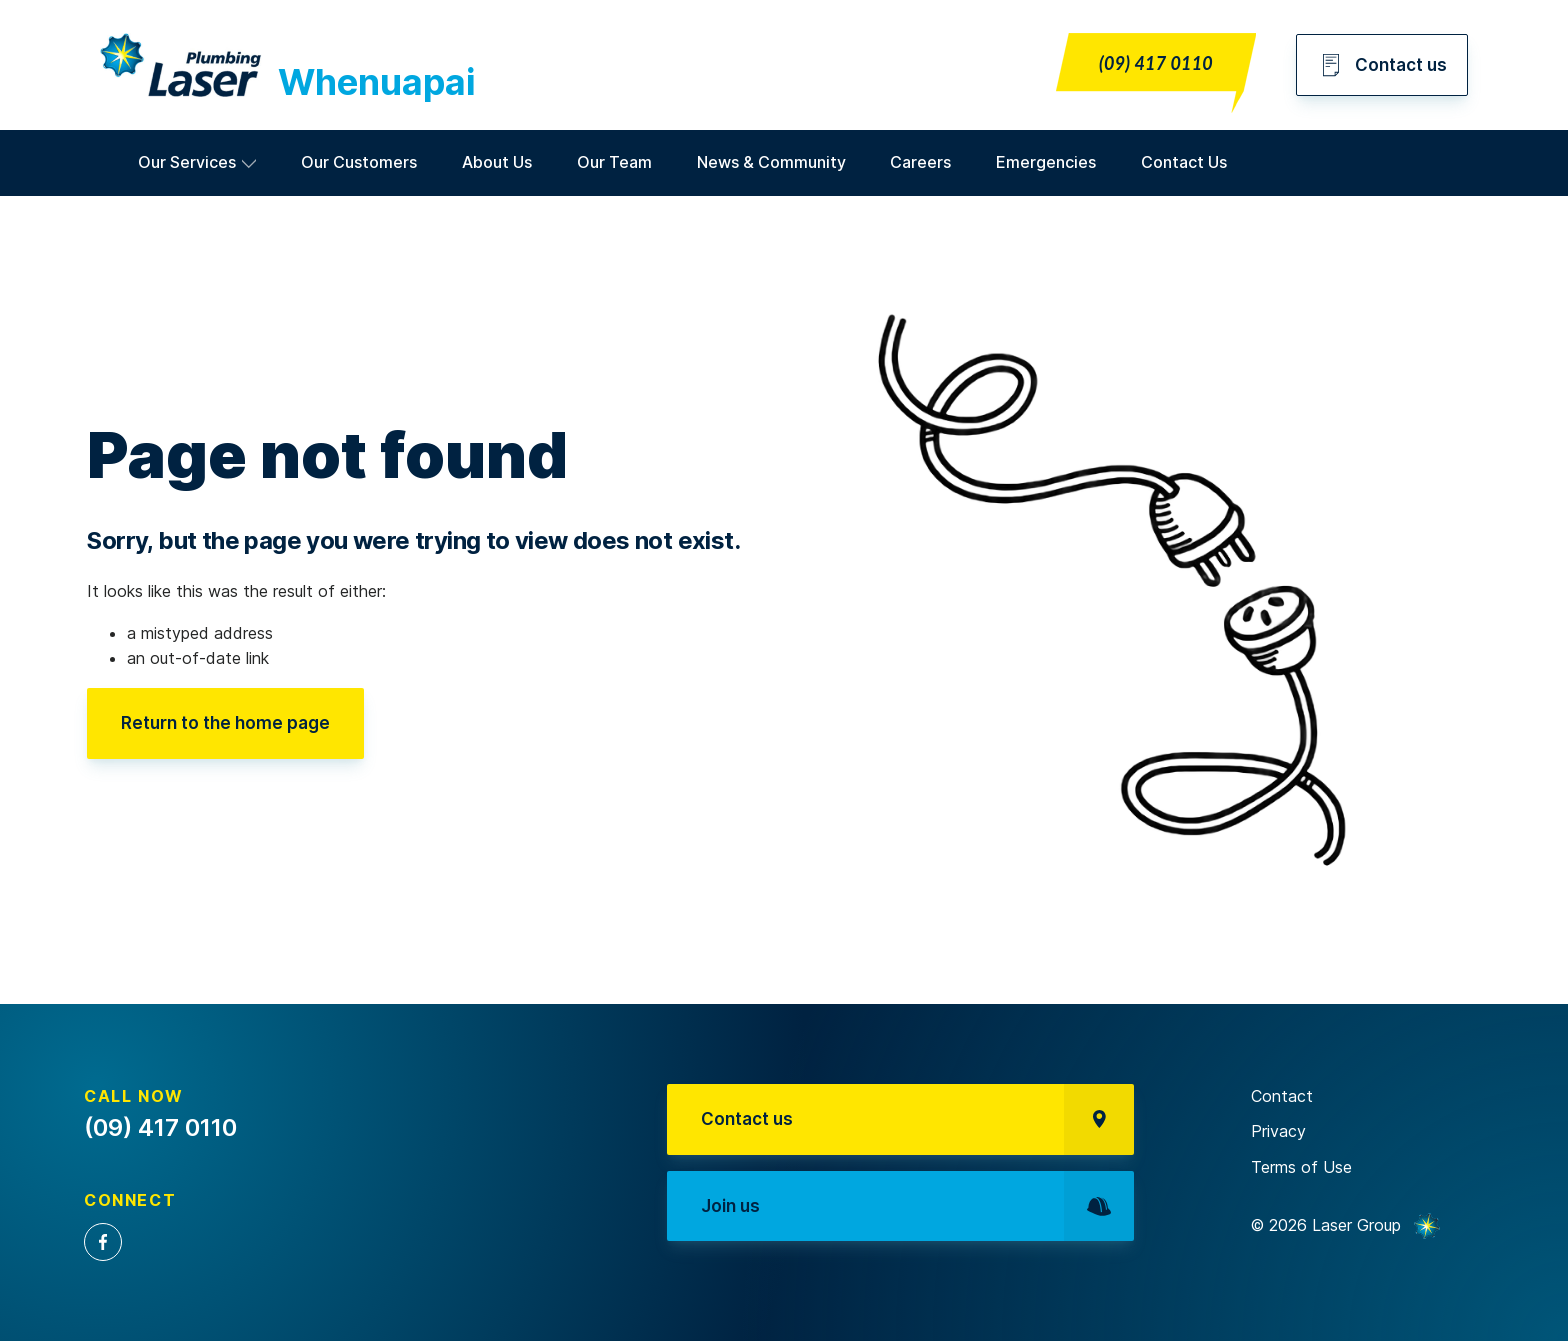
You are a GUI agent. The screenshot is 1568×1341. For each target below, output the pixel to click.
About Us (497, 162)
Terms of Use (1301, 1167)
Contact (1282, 1096)
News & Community (771, 162)
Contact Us (1184, 162)
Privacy (1278, 1131)
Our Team (614, 162)
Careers (920, 162)
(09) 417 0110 (1156, 63)
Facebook (103, 1242)
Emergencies (1046, 162)
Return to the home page (225, 723)
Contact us (1382, 65)
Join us (917, 1206)
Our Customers (359, 162)
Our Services (187, 162)
